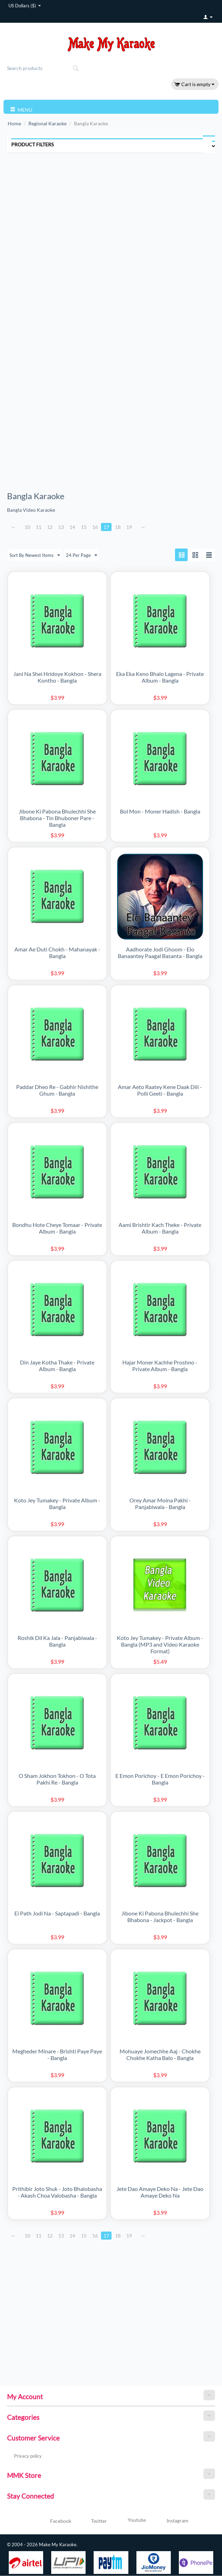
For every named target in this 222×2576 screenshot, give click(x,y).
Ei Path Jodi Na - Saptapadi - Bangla (57, 1913)
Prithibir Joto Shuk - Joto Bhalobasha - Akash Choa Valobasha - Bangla (57, 2192)
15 (85, 527)
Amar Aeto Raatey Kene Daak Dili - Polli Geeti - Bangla (160, 1090)
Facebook (52, 2521)
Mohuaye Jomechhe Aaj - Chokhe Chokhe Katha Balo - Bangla (160, 2054)
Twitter (91, 2521)
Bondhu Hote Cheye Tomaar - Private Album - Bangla (57, 1228)
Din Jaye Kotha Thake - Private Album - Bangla (57, 1366)
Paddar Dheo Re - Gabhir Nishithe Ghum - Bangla (57, 1090)
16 (97, 527)
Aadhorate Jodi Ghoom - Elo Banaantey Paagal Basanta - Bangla (160, 952)
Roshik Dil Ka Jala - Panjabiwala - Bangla (57, 1641)
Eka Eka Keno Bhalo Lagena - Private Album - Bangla (160, 677)
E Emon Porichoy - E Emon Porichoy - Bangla (160, 1779)
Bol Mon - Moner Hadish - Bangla (160, 811)
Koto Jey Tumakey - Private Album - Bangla (57, 1503)
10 (28, 527)
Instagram (168, 2521)
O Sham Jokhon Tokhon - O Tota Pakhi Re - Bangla (57, 1779)
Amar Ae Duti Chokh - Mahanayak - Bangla (57, 952)
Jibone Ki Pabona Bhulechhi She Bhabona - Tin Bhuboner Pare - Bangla (57, 818)
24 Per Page (84, 555)
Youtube (128, 2521)
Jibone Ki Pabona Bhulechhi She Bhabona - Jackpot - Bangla (160, 1917)
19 (132, 527)
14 (74, 527)
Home (14, 123)
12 (51, 527)
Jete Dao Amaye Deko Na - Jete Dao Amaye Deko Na (159, 2192)
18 (120, 527)
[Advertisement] (55, 217)
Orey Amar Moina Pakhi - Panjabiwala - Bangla (160, 1503)
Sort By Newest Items (35, 555)
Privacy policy (28, 2456)
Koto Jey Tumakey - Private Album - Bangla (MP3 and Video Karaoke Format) (160, 1645)
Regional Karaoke (47, 123)
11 (39, 527)
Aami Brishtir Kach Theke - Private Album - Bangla (160, 1228)
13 (62, 527)
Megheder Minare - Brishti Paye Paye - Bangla (57, 2054)
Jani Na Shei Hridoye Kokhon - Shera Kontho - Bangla (57, 677)
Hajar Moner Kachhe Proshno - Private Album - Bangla (159, 1366)
